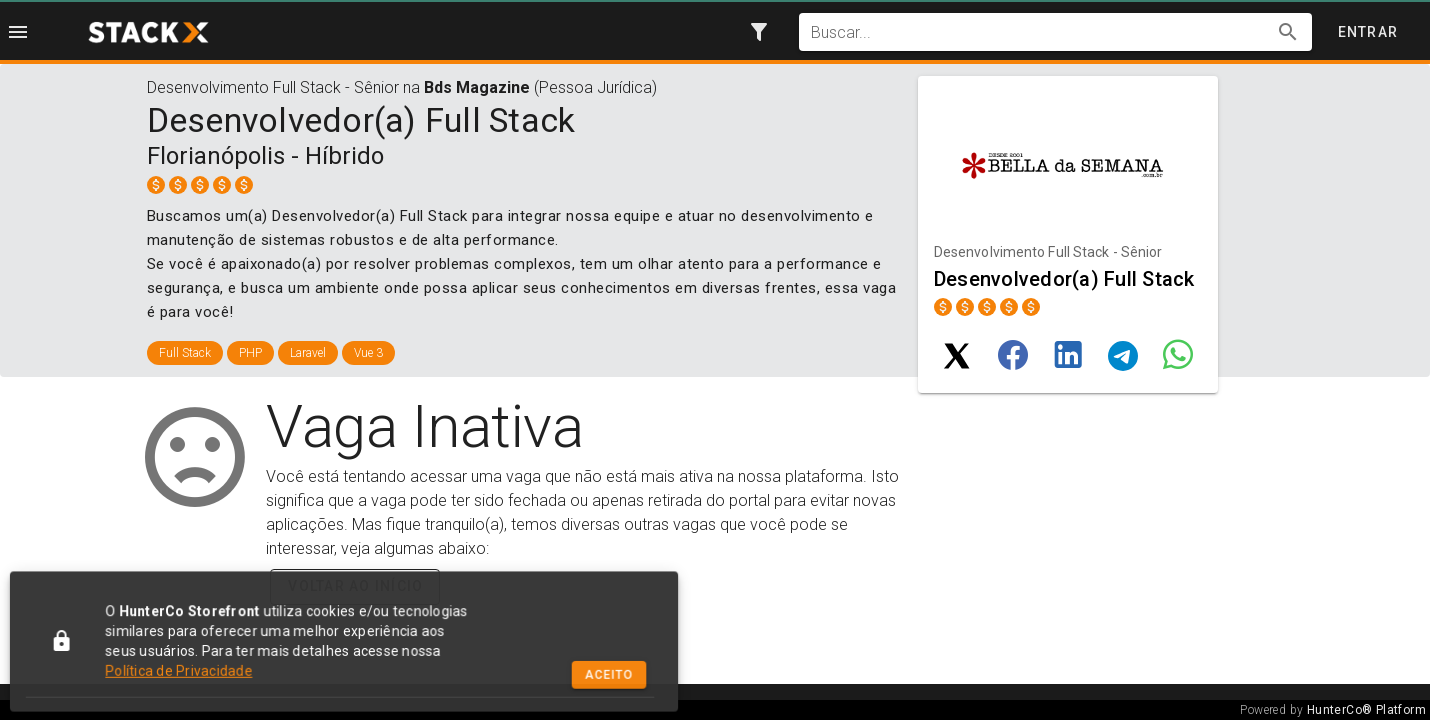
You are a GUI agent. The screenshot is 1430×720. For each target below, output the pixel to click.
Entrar (1368, 32)
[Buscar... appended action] (1288, 32)
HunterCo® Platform (1366, 710)
